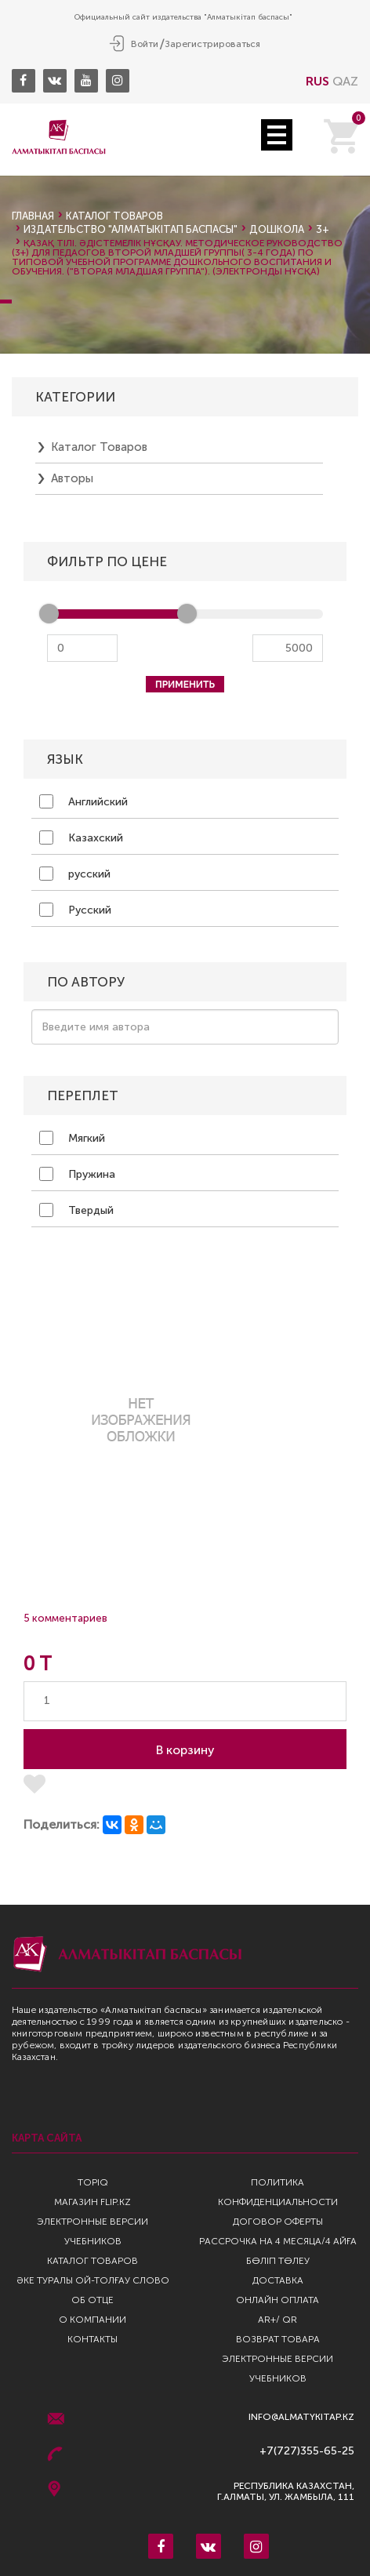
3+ (322, 229)
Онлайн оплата (277, 2299)
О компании (92, 2319)
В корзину (185, 1749)
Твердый (76, 1210)
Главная (33, 216)
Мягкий (72, 1138)
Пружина (77, 1174)
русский (75, 874)
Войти (144, 43)
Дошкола (276, 229)
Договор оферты (278, 2221)
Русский (75, 910)
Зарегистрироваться (212, 43)
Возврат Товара (278, 2339)
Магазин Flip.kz (92, 2201)
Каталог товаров (114, 216)
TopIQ (93, 2182)
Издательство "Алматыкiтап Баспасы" (131, 229)
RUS (317, 81)
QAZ (345, 81)
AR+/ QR (277, 2319)
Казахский (81, 837)
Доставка (277, 2280)
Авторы (72, 478)
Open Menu (276, 135)
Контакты (92, 2339)
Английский (83, 801)
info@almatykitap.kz (301, 2417)
